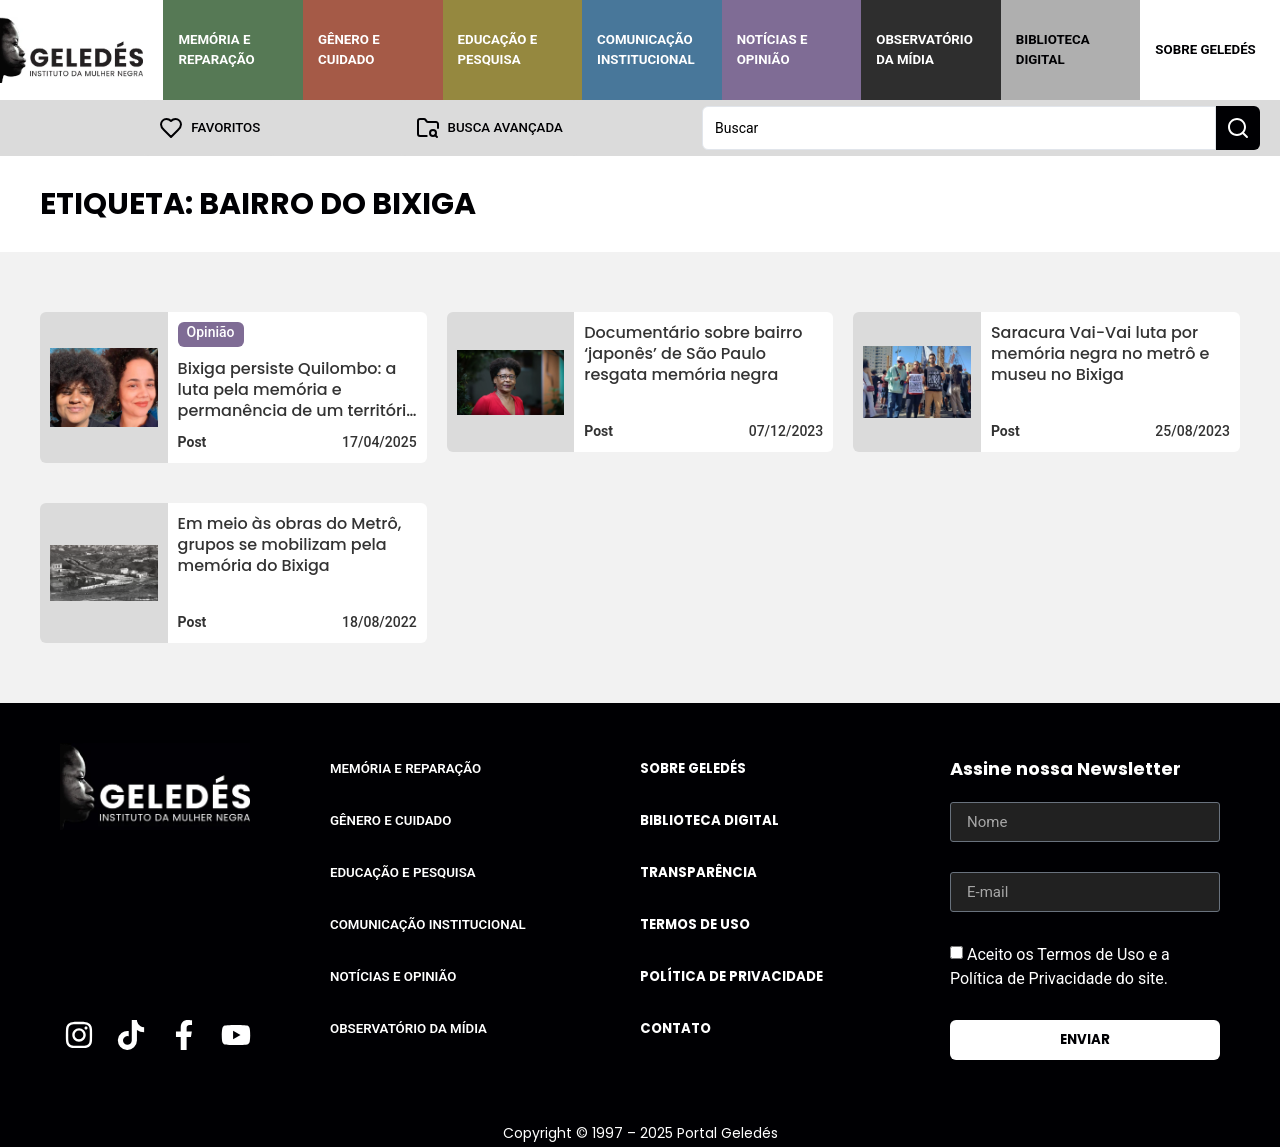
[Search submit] (1238, 128)
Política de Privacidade (731, 976)
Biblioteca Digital (1053, 49)
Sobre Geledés (1205, 49)
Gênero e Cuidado (349, 49)
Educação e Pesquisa (498, 49)
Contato (675, 1028)
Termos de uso (695, 924)
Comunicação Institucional (646, 49)
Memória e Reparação (216, 49)
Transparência (698, 872)
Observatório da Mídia (924, 49)
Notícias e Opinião (772, 49)
